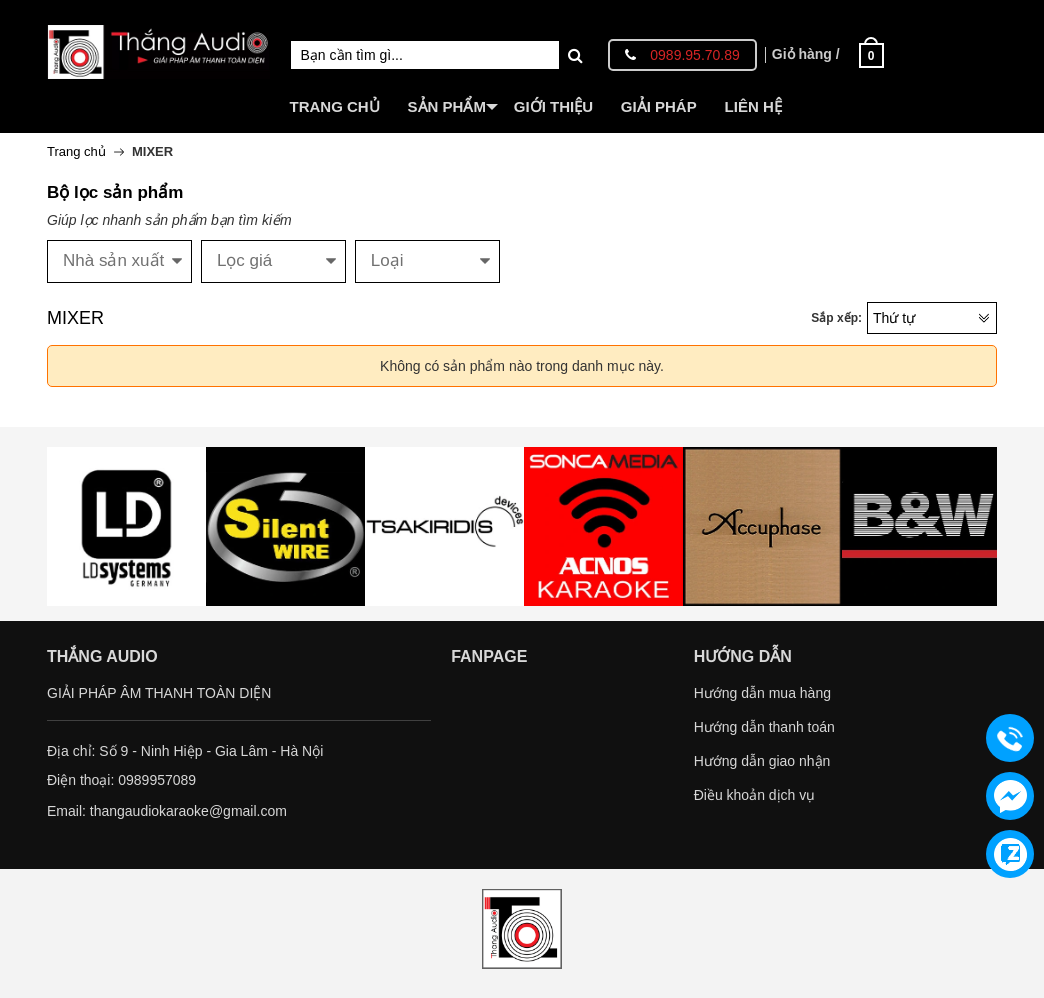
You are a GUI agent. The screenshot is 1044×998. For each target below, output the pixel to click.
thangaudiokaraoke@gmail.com (188, 811)
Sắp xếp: (836, 318)
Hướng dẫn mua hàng (762, 693)
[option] (126, 526)
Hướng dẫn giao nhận (762, 761)
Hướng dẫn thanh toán (764, 727)
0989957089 (157, 780)
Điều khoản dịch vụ (755, 795)
